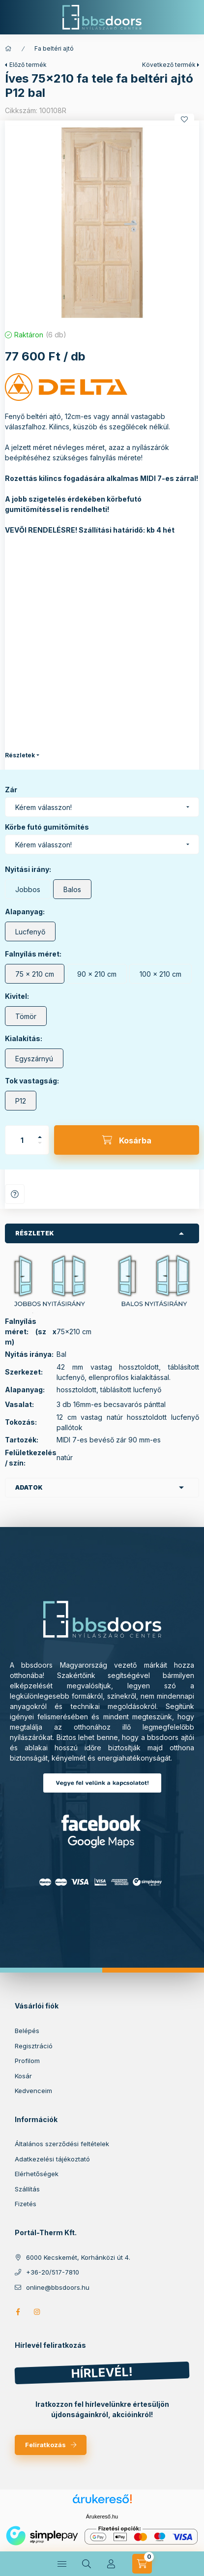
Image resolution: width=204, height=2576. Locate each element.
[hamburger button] (62, 2564)
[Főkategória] (8, 48)
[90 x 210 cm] (97, 974)
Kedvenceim (33, 2091)
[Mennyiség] (22, 1140)
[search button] (86, 2564)
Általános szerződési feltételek (62, 2144)
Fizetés (25, 2204)
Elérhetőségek (36, 2174)
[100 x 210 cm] (160, 974)
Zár (11, 789)
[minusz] (40, 1143)
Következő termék (169, 64)
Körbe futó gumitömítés (47, 827)
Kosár (23, 2076)
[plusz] (40, 1137)
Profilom (27, 2061)
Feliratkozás (45, 2445)
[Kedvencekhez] (184, 119)
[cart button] (142, 2564)
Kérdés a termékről (15, 1194)
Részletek (20, 755)
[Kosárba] (126, 1140)
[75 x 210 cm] (34, 974)
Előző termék (28, 64)
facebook (18, 2312)
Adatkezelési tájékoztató (52, 2159)
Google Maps (102, 1842)
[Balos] (72, 889)
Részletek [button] (34, 1233)
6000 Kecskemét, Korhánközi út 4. (78, 2257)
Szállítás (27, 2189)
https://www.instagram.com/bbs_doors (37, 2312)
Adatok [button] (29, 1487)
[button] (102, 222)
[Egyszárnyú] (34, 1058)
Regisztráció (34, 2046)
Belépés (27, 2031)
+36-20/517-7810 (52, 2272)
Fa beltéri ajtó (54, 48)
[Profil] (111, 2564)
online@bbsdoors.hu (57, 2287)
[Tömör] (26, 1016)
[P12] (20, 1100)
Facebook (102, 1823)
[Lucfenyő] (30, 931)
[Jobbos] (28, 889)
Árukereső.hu (102, 2516)
